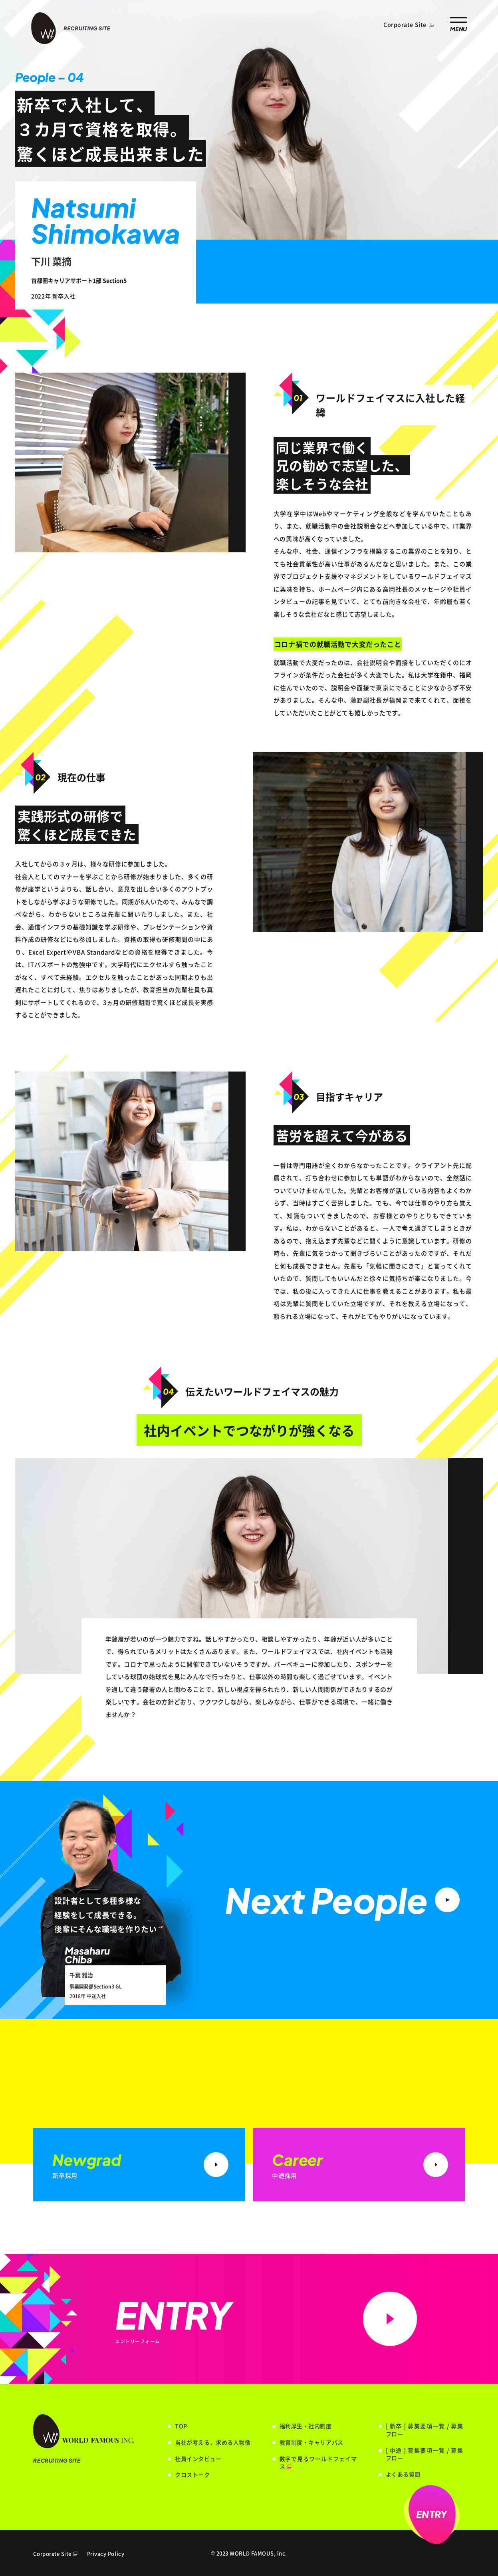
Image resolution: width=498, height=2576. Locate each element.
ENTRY (431, 2514)
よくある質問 (403, 2474)
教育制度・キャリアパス (311, 2442)
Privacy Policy (105, 2553)
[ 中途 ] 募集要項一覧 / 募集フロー (424, 2454)
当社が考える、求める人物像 (212, 2442)
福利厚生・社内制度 (306, 2426)
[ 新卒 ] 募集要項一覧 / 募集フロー (424, 2430)
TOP (181, 2426)
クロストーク (192, 2475)
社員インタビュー (198, 2459)
